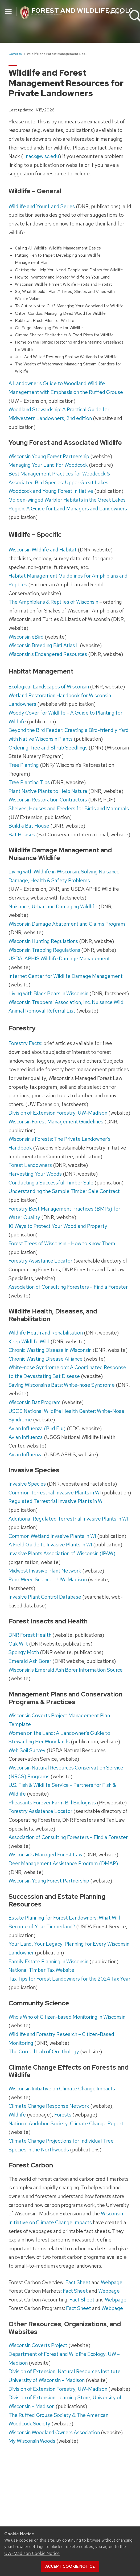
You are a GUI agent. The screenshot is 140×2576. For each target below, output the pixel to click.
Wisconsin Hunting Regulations (43, 941)
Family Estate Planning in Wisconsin (48, 1961)
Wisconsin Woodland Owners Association (54, 2432)
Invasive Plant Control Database (45, 1596)
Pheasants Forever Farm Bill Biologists (52, 1802)
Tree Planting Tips (29, 782)
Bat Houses (22, 834)
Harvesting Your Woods (35, 1173)
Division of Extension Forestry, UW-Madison (58, 1112)
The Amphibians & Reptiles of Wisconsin (53, 601)
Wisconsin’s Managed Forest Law (45, 1854)
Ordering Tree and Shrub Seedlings (48, 747)
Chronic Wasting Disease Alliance (46, 1358)
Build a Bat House (29, 825)
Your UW (114, 12)
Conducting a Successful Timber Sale (51, 1182)
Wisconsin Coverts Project (38, 2345)
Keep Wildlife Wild (29, 1341)
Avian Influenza (26, 1437)
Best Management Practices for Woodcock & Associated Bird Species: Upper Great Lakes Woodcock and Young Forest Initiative (59, 482)
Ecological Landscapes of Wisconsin (49, 686)
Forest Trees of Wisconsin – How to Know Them (62, 1243)
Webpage (111, 2282)
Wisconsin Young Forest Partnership (49, 456)
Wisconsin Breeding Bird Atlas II (44, 645)
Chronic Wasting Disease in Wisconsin (50, 1350)
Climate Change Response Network (49, 2105)
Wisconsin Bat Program (35, 1402)
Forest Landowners (30, 1165)
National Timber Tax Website (41, 1969)
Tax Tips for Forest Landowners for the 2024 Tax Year (69, 1978)
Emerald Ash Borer (30, 1661)
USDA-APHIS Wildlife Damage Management (59, 958)
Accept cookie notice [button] (70, 2566)
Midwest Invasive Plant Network (45, 1570)
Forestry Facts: (25, 1043)
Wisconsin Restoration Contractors (48, 799)
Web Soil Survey (27, 1750)
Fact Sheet (77, 2282)
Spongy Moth (24, 1652)
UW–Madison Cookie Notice (32, 2553)
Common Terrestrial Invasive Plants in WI (55, 1492)
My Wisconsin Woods (32, 2440)
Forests (62, 2114)
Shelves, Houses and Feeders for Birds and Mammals (69, 808)
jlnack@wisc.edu (41, 156)
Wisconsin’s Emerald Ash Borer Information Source (66, 1669)
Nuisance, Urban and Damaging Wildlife (53, 906)
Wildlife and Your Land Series (42, 206)
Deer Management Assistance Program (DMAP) (63, 1863)
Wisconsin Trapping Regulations (44, 949)
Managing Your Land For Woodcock (48, 464)
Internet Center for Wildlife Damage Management (66, 976)
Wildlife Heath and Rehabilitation (46, 1332)
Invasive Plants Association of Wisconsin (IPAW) (62, 1553)
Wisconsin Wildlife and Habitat (43, 549)
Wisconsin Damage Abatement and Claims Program (67, 923)
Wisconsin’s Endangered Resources (48, 654)
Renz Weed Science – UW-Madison (48, 1579)
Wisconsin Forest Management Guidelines (56, 1121)
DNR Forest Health (30, 1634)
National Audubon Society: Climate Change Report (66, 2123)
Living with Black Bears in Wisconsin (48, 993)
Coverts (15, 54)
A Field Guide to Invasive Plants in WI (50, 1544)
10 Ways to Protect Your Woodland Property (58, 1226)
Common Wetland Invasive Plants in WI (52, 1536)
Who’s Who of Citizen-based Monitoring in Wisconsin (67, 2016)
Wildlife (17, 2114)
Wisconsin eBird (26, 636)
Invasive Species (27, 1483)
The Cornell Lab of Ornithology (44, 2051)
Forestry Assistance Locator (40, 1260)
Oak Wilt (18, 1643)
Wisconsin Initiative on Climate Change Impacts (62, 2088)
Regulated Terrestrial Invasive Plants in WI (56, 1501)
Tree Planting (24, 764)
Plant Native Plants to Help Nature (48, 791)
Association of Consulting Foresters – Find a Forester (68, 1286)
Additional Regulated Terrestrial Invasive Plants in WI (68, 1518)
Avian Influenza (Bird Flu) (37, 1428)
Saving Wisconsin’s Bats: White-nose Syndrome (62, 1384)
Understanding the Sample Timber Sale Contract (64, 1191)
